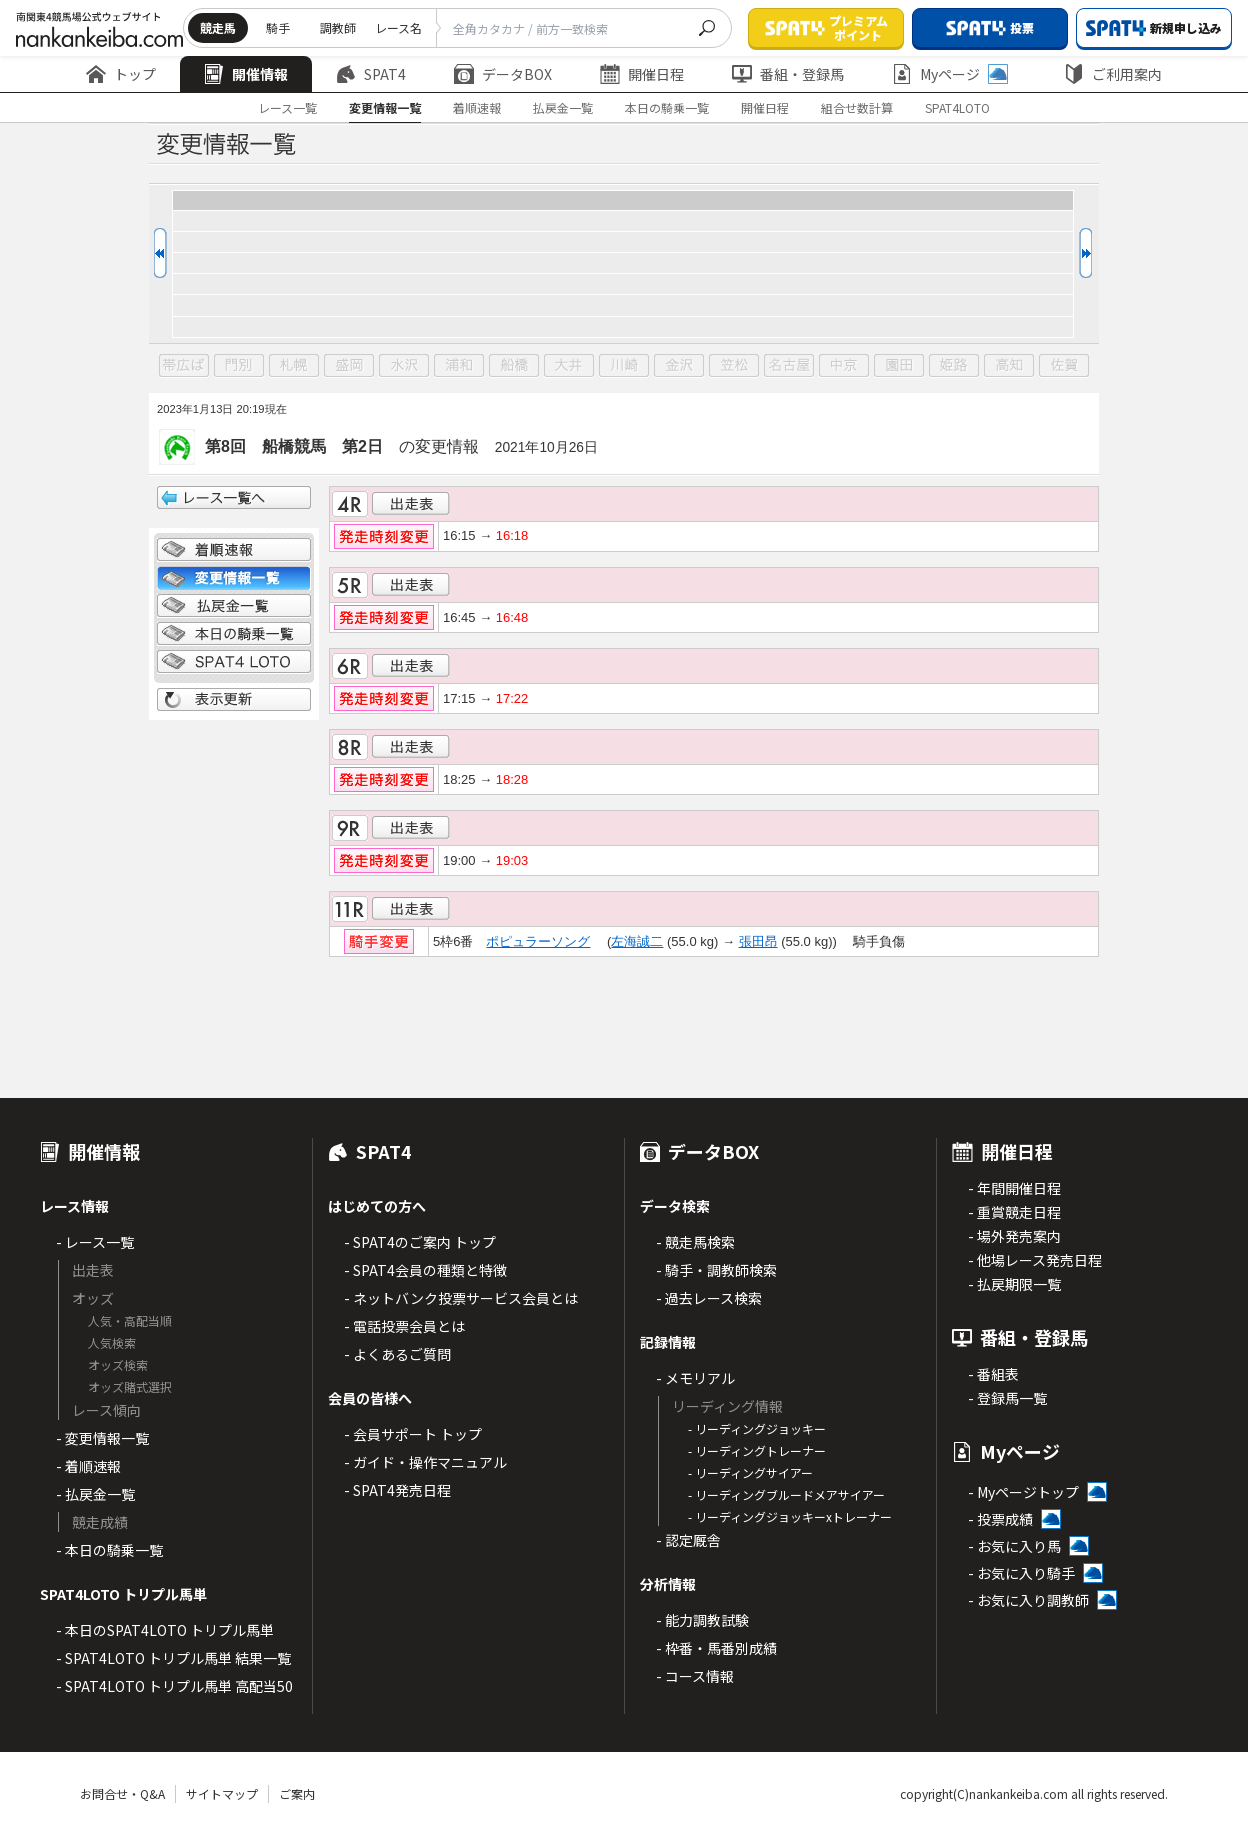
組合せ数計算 (857, 107)
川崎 (624, 366)
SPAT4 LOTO (234, 662)
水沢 (404, 366)
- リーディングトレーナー (757, 1450)
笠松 (734, 366)
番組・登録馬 (788, 74)
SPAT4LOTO (957, 107)
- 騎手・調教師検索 (716, 1270)
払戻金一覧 (563, 107)
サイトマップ (222, 1793)
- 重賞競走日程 (1014, 1212)
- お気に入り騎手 (1021, 1573)
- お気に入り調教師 (1028, 1600)
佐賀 (1064, 366)
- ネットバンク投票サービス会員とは (461, 1298)
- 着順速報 (88, 1466)
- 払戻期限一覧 (1014, 1284)
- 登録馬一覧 (1007, 1398)
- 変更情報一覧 (102, 1438)
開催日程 (642, 74)
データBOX (503, 74)
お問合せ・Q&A (122, 1793)
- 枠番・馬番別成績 (716, 1648)
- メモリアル (695, 1378)
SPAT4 (371, 74)
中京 (844, 366)
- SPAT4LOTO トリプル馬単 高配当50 (174, 1686)
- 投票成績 (1000, 1519)
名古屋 (789, 366)
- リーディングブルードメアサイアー (786, 1494)
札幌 (294, 366)
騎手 (278, 27)
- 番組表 (993, 1374)
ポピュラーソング (538, 941)
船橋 (514, 366)
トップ (121, 74)
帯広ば (184, 366)
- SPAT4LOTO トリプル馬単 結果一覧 (173, 1658)
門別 (239, 366)
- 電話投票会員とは (404, 1326)
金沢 (679, 366)
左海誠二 (637, 941)
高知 (1009, 366)
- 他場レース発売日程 (1035, 1260)
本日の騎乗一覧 (667, 107)
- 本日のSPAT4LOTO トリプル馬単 (165, 1630)
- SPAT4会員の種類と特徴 (425, 1270)
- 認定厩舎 (688, 1540)
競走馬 (218, 27)
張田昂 (758, 941)
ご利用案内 (1113, 74)
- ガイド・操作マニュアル (425, 1462)
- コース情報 (695, 1676)
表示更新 (234, 700)
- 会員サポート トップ (413, 1434)
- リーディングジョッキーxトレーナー (790, 1516)
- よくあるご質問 (397, 1354)
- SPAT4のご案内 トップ (420, 1242)
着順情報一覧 (234, 550)
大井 (569, 366)
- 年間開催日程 (1014, 1188)
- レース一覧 (95, 1242)
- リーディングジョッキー (757, 1428)
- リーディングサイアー (750, 1472)
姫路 (954, 366)
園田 (899, 366)
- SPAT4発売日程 (397, 1490)
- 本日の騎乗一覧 (109, 1550)
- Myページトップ (1023, 1492)
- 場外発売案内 (1014, 1236)
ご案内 (297, 1793)
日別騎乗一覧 (234, 634)
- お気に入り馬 (1014, 1546)
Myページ (950, 74)
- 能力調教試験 (702, 1620)
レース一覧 (287, 107)
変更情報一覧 (385, 107)
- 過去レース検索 (709, 1298)
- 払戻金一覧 (95, 1494)
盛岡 (349, 366)
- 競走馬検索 (695, 1242)
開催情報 (246, 74)
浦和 (459, 366)
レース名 (398, 27)
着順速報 (477, 107)
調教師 (338, 27)
